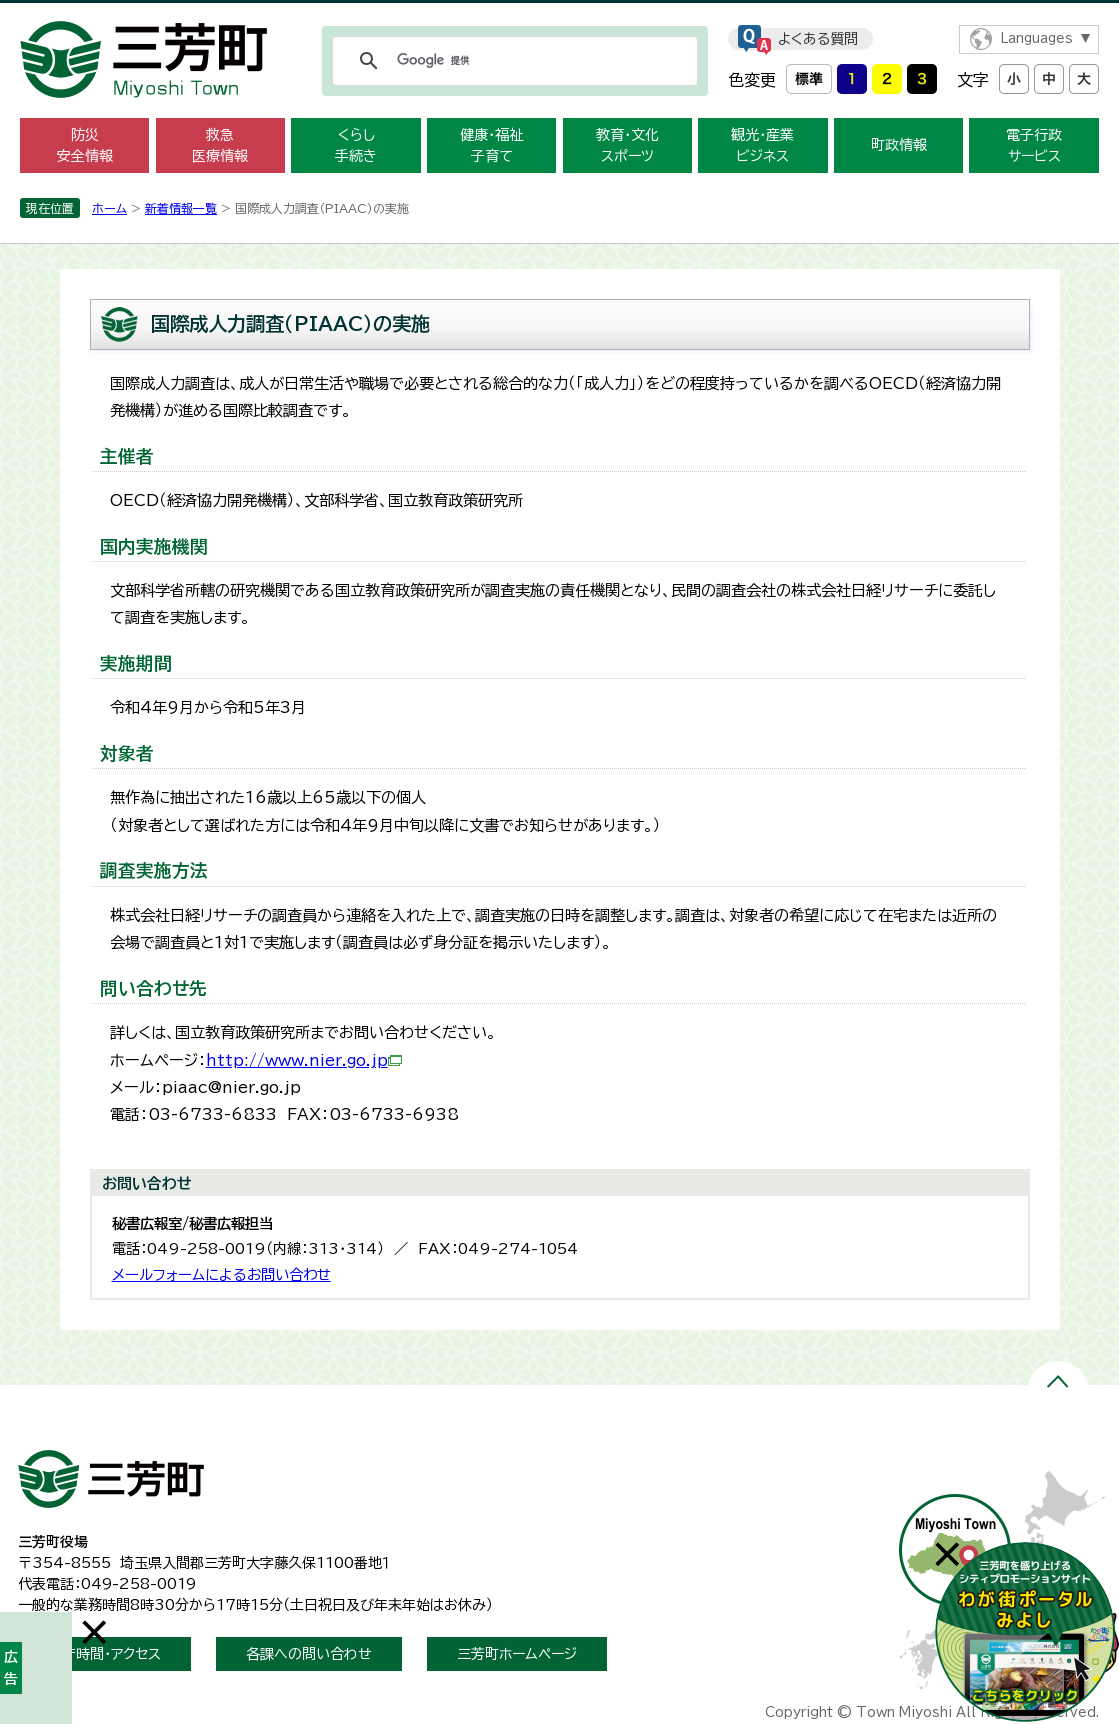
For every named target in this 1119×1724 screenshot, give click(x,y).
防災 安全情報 (85, 145)
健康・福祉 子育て (491, 145)
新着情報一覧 (181, 208)
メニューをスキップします (560, 13)
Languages (1036, 38)
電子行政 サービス (1034, 145)
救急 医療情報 (220, 145)
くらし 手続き (356, 145)
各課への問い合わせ (309, 1654)
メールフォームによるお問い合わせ (221, 1274)
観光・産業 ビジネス (762, 145)
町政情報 (899, 145)
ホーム (109, 208)
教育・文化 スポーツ (627, 145)
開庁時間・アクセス (104, 1654)
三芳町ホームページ (517, 1654)
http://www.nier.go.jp (304, 1060)
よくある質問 (818, 39)
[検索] (512, 61)
